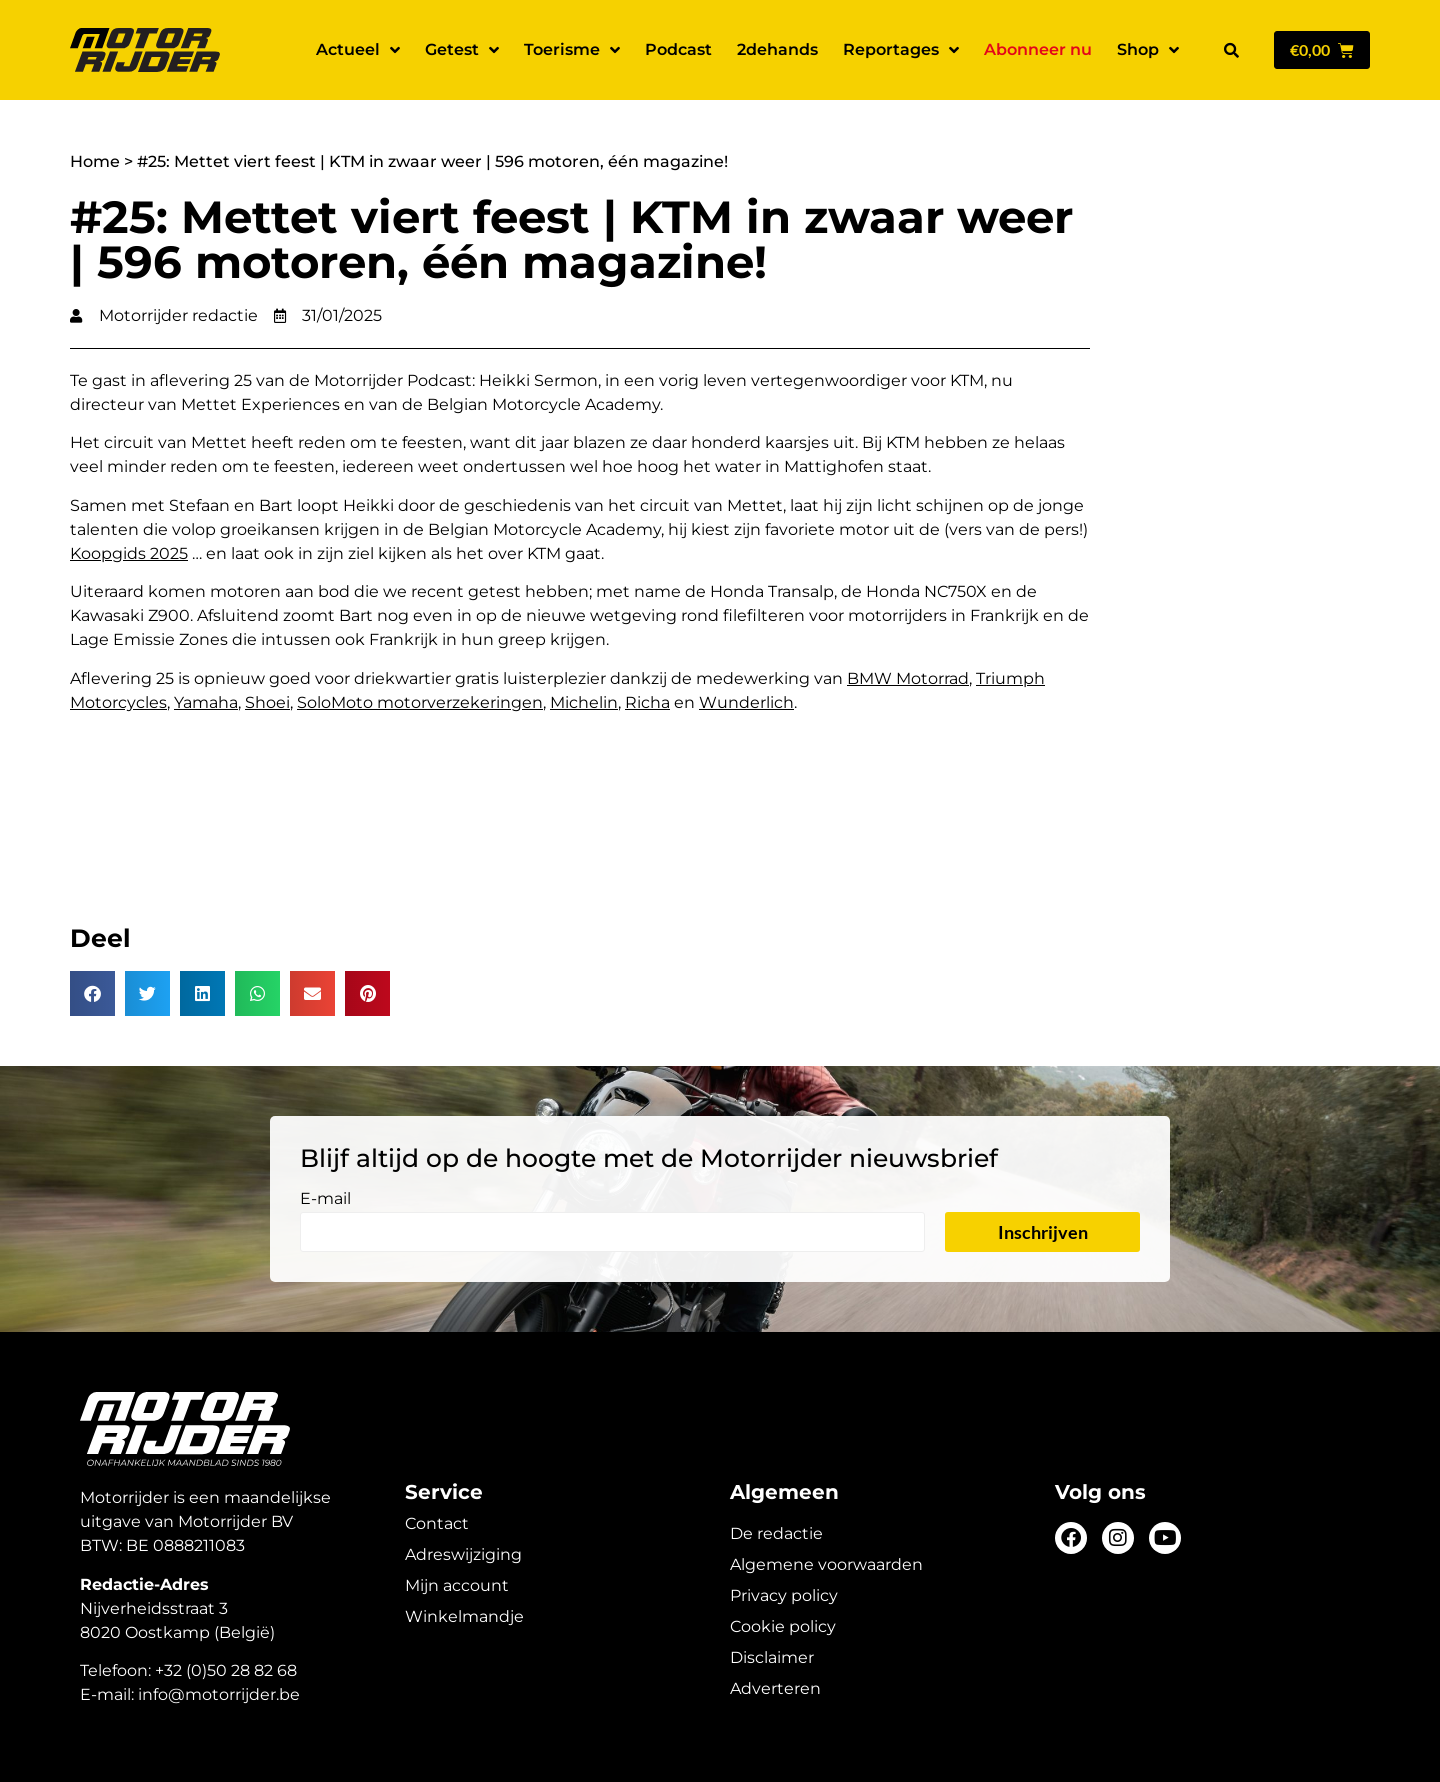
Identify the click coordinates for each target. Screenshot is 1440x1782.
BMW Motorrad (908, 678)
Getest (462, 50)
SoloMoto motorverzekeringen (420, 702)
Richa (647, 702)
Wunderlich (746, 702)
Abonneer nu (1038, 49)
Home (95, 161)
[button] (1231, 50)
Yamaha (206, 702)
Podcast (678, 49)
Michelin (584, 702)
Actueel (358, 50)
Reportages (901, 50)
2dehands (777, 49)
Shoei (267, 702)
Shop (1148, 50)
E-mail (325, 1199)
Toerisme (572, 50)
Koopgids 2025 (129, 553)
